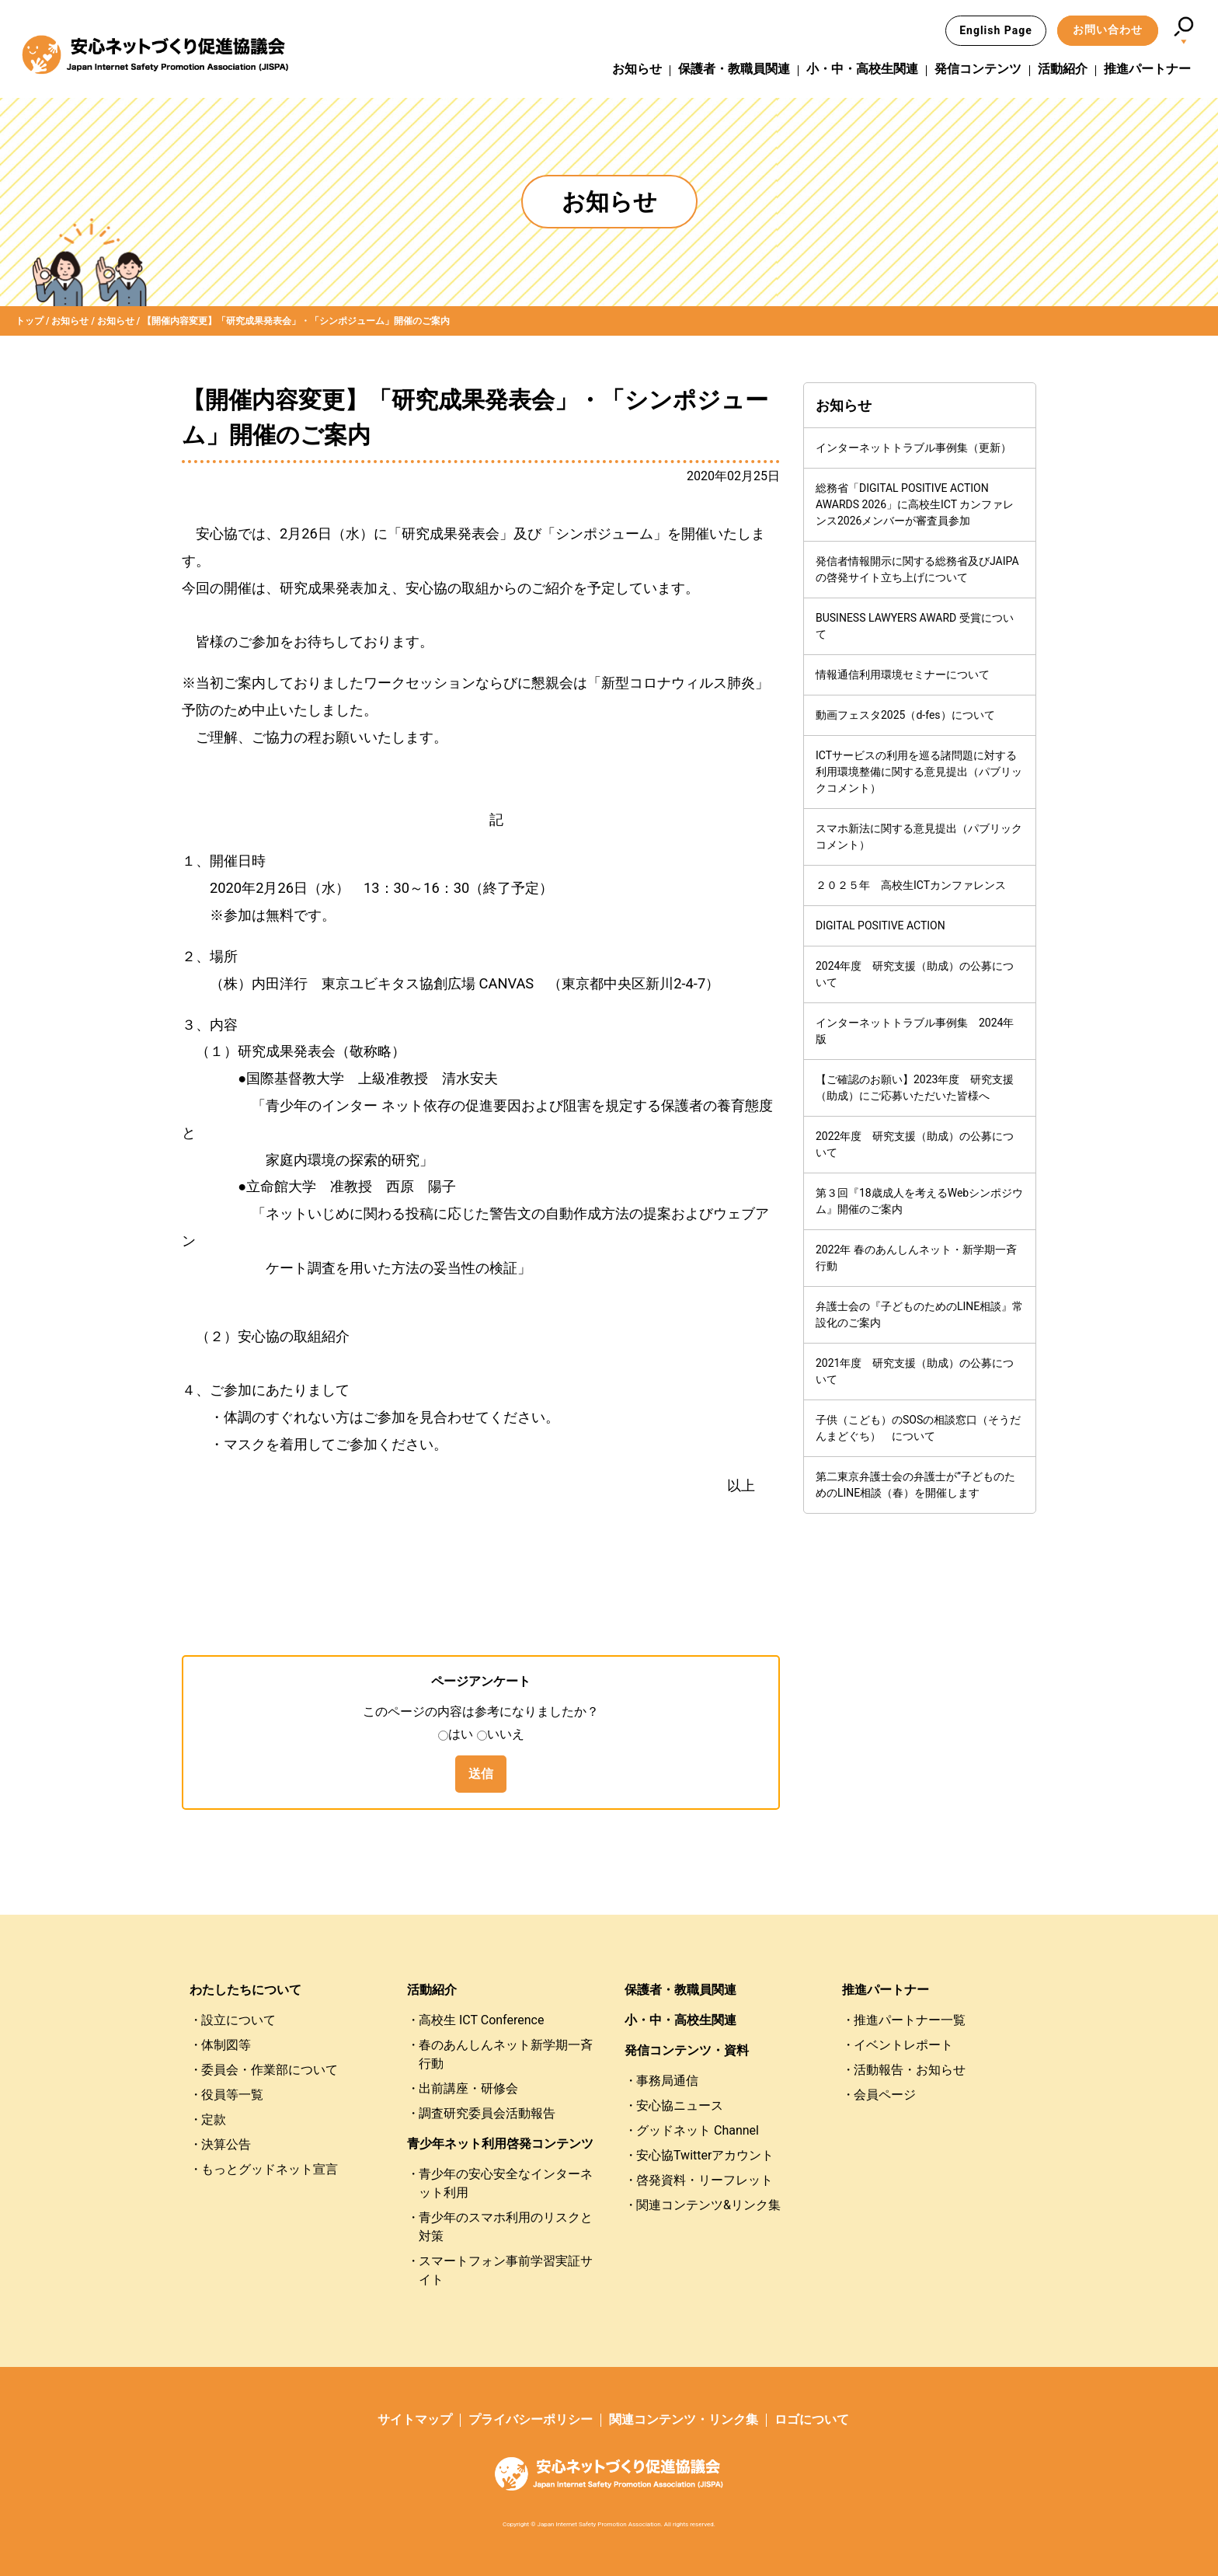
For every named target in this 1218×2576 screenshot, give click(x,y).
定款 (213, 2119)
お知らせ (637, 68)
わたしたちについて (245, 1989)
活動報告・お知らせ (910, 2069)
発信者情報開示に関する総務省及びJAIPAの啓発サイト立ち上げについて (917, 569)
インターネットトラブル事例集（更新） (913, 447)
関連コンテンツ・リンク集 (683, 2419)
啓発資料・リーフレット (704, 2180)
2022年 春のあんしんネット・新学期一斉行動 (916, 1257)
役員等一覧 (232, 2094)
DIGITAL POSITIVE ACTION (880, 925)
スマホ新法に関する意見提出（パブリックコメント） (919, 836)
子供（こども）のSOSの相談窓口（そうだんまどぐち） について (918, 1427)
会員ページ (885, 2094)
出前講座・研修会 (468, 2088)
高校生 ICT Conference (481, 2020)
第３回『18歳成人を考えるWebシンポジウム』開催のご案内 (919, 1201)
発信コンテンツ (977, 68)
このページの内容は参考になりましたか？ (481, 1711)
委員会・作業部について (269, 2069)
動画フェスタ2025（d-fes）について (905, 715)
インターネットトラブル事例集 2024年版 (915, 1030)
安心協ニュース (679, 2105)
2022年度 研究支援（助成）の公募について (915, 1144)
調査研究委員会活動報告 (487, 2113)
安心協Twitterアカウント (705, 2155)
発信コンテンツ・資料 (687, 2050)
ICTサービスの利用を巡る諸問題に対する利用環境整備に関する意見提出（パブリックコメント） (919, 771)
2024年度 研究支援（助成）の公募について (915, 974)
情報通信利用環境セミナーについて (903, 674)
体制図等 (226, 2044)
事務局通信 (667, 2080)
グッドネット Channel (697, 2130)
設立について (238, 2020)
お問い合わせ (1108, 29)
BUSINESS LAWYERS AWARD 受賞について (915, 626)
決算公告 (226, 2144)
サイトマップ (415, 2419)
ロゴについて (811, 2419)
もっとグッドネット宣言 (269, 2169)
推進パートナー (1147, 68)
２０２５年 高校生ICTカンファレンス (911, 885)
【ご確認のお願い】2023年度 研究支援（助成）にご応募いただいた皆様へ (915, 1087)
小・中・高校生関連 (862, 68)
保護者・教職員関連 (734, 68)
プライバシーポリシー (530, 2419)
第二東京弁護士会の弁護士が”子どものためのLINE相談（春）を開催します (915, 1484)
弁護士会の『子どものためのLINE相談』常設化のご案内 (919, 1314)
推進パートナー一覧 (910, 2020)
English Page (995, 30)
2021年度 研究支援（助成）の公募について (915, 1371)
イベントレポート (903, 2044)
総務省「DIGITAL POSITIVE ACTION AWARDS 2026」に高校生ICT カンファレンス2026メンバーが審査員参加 (915, 504)
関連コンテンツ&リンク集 (708, 2205)
